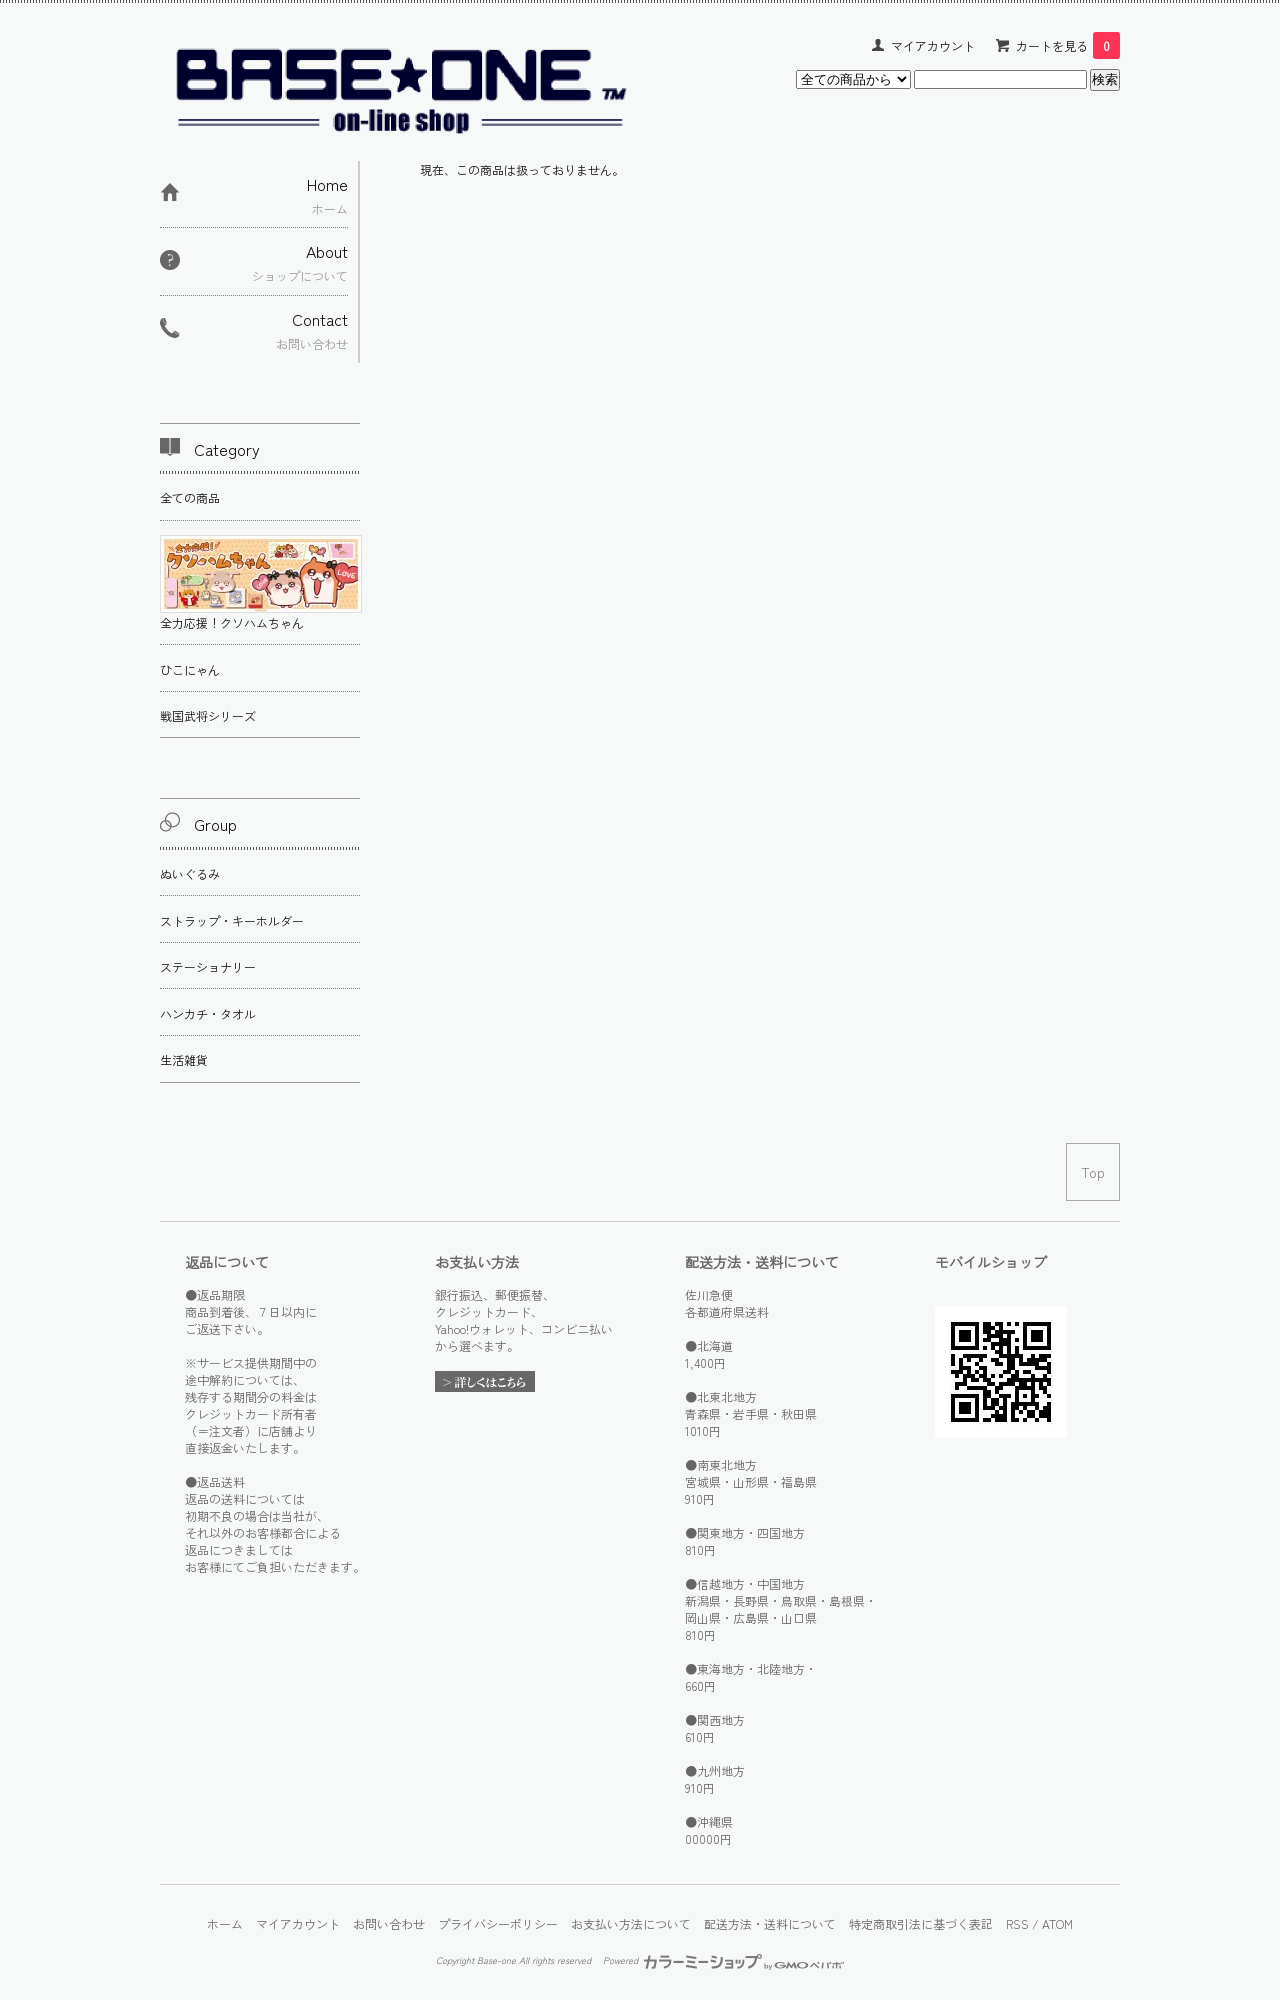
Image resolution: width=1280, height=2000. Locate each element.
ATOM (1057, 1923)
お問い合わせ (389, 1923)
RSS (1017, 1923)
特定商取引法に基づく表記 (921, 1923)
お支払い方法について (631, 1923)
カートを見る (1068, 45)
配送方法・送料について (770, 1923)
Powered (723, 1960)
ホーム (225, 1923)
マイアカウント (933, 45)
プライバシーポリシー (498, 1923)
